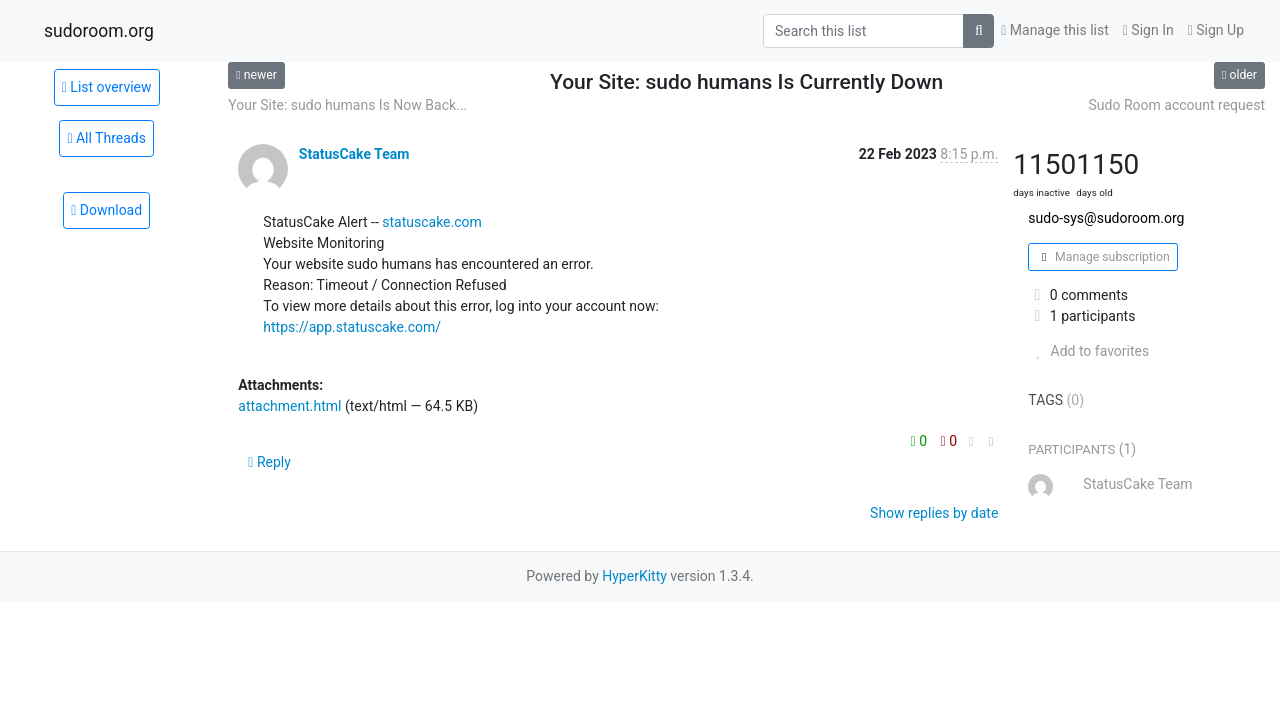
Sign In (1148, 30)
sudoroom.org (99, 31)
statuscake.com (432, 222)
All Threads (106, 138)
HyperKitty (634, 576)
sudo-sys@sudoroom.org (1106, 218)
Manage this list (1055, 30)
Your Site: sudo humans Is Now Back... (347, 105)
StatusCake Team (354, 154)
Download (106, 210)
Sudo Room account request (1177, 105)
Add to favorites (1088, 351)
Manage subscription (1102, 257)
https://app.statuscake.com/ (352, 327)
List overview (107, 87)
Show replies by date (934, 513)
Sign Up (1216, 30)
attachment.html (289, 406)
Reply (269, 462)
